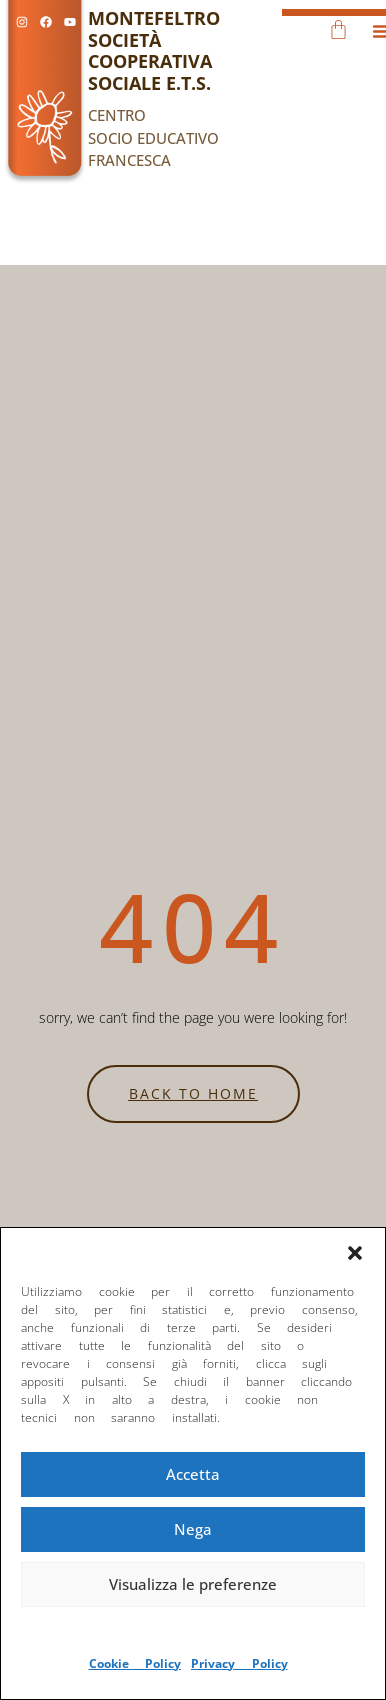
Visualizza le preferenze (193, 1584)
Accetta (193, 1474)
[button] (355, 1253)
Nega (193, 1529)
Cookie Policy (135, 1663)
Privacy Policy (239, 1663)
